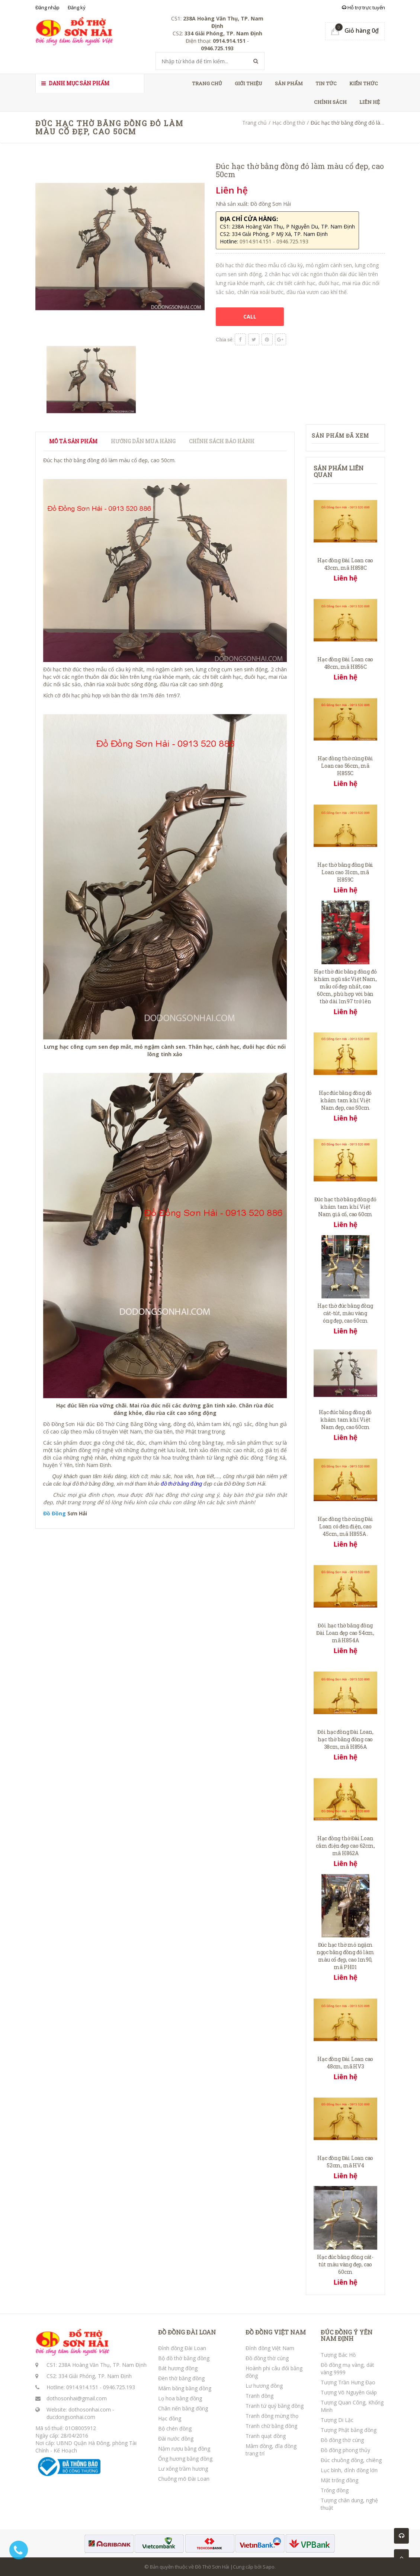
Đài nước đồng (175, 2438)
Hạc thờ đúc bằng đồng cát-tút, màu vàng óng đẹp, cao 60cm (345, 1313)
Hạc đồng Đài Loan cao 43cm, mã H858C (345, 564)
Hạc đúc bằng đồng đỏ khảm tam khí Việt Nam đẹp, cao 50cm (345, 1100)
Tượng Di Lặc (337, 2419)
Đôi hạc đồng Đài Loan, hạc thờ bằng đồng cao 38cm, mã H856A (345, 1739)
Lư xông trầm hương (183, 2468)
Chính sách (330, 102)
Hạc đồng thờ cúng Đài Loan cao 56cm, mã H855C (345, 766)
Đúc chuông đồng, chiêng (351, 2460)
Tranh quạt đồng (266, 2435)
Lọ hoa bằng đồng (180, 2398)
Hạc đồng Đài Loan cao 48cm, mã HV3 (345, 2062)
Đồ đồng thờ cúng (267, 2358)
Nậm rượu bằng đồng (184, 2448)
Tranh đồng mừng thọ (272, 2415)
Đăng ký (77, 7)
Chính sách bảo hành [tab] (221, 441)
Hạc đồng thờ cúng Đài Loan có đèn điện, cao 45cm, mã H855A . (345, 1526)
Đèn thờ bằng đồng (181, 2378)
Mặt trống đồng (339, 2480)
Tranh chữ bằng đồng (271, 2425)
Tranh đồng (259, 2395)
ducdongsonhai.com (71, 2416)
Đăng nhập (47, 7)
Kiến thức (363, 83)
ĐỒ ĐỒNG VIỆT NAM (276, 2332)
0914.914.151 (82, 2387)
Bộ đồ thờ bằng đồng (183, 2358)
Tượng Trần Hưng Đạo (348, 2382)
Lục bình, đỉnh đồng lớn (349, 2470)
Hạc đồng (169, 2418)
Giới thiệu (248, 83)
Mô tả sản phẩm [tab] (73, 441)
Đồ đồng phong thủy (345, 2450)
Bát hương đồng (178, 2368)
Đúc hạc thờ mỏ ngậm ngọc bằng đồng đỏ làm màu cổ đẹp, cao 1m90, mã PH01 (345, 1956)
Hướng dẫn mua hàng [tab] (143, 441)
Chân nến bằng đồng (183, 2408)
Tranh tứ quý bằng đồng (275, 2405)
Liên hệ (369, 102)
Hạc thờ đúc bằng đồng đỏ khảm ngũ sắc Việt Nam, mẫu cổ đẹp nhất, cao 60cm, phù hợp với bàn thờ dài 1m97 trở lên (345, 986)
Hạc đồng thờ (288, 122)
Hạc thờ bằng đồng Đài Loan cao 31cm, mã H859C (345, 872)
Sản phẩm (289, 83)
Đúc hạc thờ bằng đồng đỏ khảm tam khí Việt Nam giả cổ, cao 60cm (345, 1207)
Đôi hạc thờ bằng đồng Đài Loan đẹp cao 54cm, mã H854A (345, 1633)
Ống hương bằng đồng (185, 2458)
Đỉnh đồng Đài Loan (182, 2348)
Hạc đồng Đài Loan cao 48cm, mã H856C (345, 663)
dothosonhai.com (89, 2409)
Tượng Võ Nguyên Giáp (349, 2392)
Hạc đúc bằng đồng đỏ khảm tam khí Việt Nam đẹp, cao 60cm (345, 1420)
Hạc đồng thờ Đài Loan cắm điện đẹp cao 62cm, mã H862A (345, 1846)
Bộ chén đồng (175, 2428)
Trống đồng (335, 2490)
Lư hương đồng (264, 2385)
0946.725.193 (119, 2387)
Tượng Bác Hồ (338, 2354)
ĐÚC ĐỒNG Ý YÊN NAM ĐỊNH (346, 2335)
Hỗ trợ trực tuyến (363, 7)
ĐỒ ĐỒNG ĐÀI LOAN (187, 2332)
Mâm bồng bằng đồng (184, 2388)
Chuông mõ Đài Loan (183, 2478)
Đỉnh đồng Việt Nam (270, 2348)
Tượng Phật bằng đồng (348, 2429)
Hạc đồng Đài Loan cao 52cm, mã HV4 (345, 2161)
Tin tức (326, 83)
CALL (249, 316)
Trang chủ (207, 83)
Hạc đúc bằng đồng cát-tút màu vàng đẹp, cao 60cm (345, 2264)
